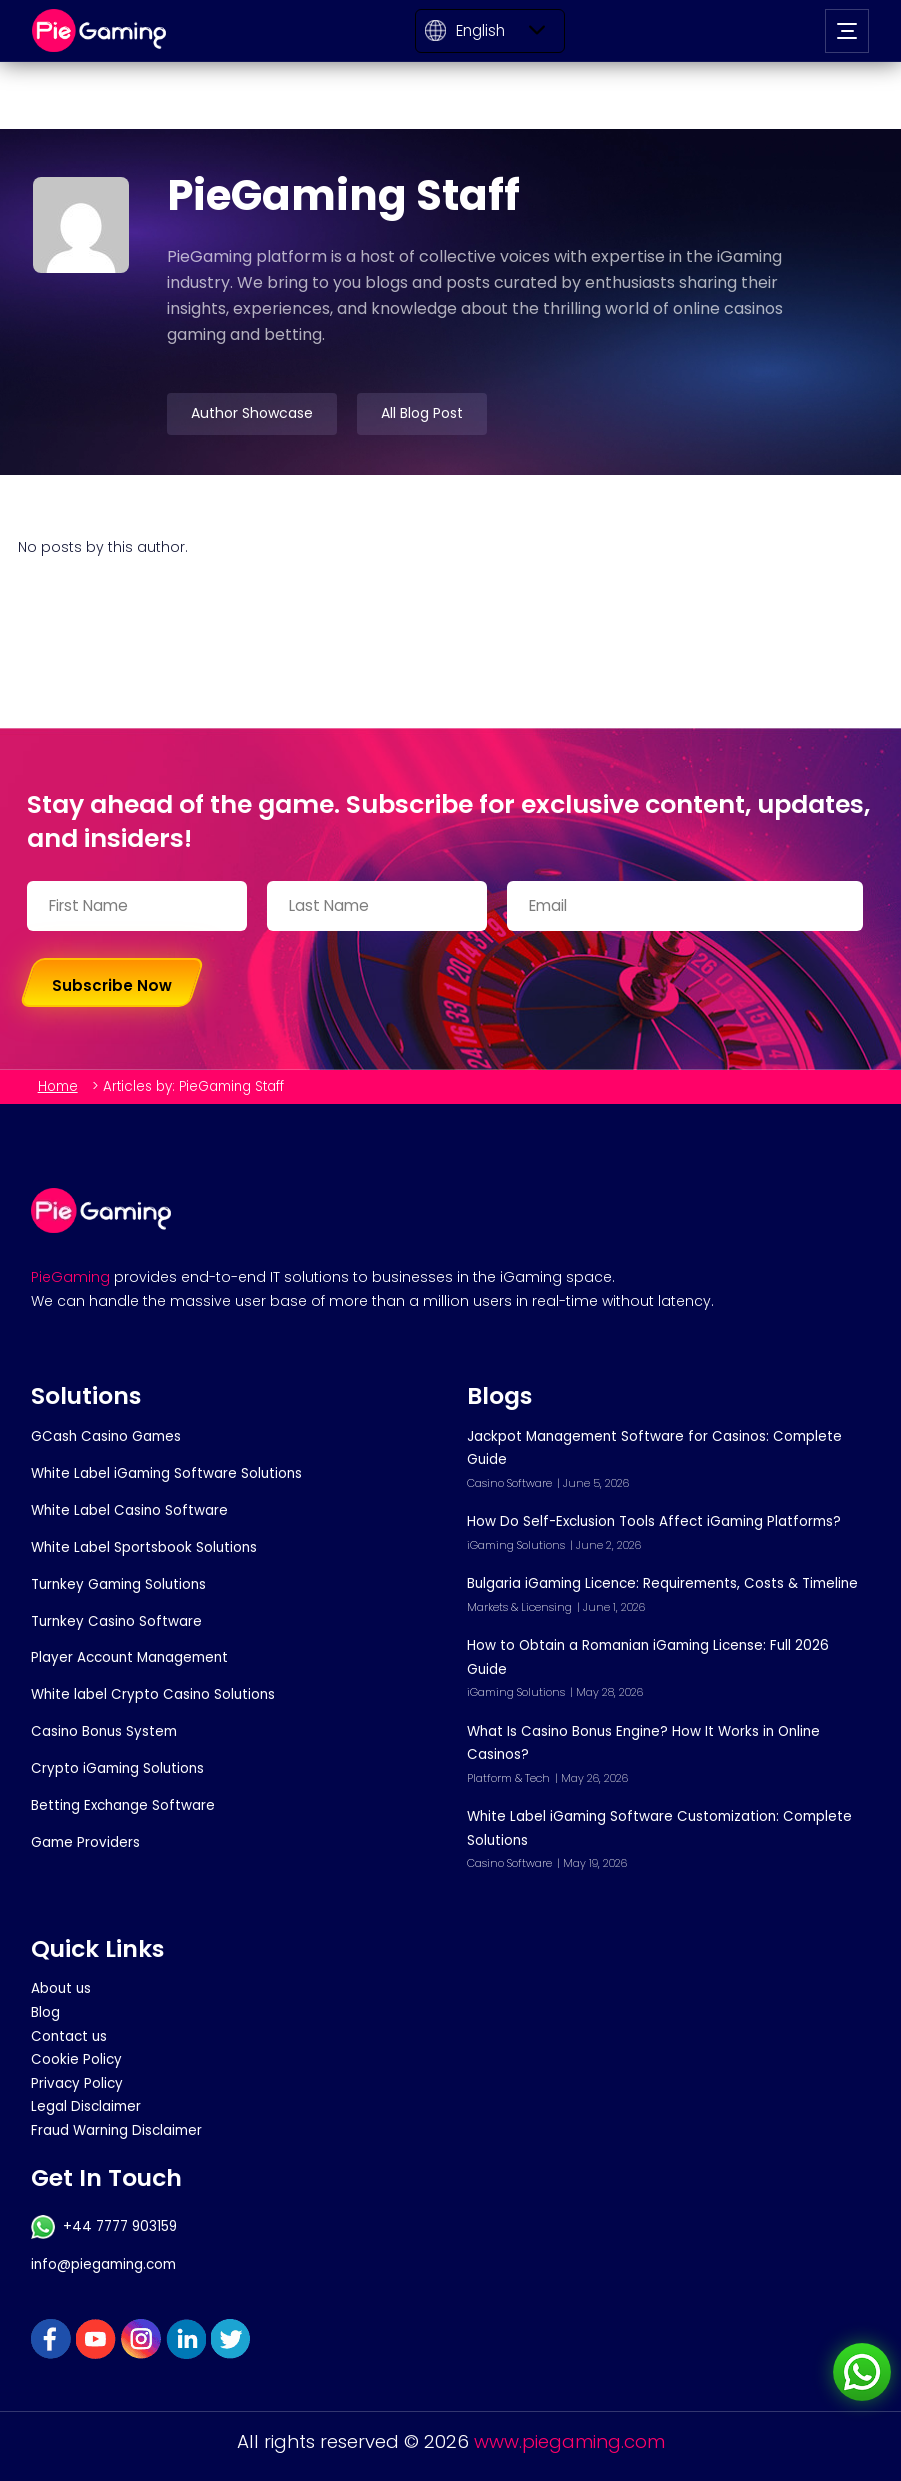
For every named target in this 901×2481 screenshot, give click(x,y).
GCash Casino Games (106, 1436)
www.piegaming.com (569, 2441)
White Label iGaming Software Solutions (166, 1473)
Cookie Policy (76, 2059)
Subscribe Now (112, 985)
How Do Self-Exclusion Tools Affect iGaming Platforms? (654, 1521)
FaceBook (51, 2339)
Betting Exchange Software (123, 1805)
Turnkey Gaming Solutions (118, 1584)
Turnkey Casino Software (116, 1621)
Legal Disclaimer (86, 2106)
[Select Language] (490, 30)
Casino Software (509, 1483)
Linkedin (186, 2339)
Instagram (141, 2339)
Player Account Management (129, 1657)
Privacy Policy (77, 2083)
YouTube (96, 2339)
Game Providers (85, 1842)
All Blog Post (422, 413)
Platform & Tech (508, 1778)
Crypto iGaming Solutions (117, 1768)
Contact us (69, 2036)
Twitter (231, 2339)
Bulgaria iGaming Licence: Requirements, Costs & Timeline (662, 1583)
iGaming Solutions (516, 1545)
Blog (45, 2012)
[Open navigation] (847, 31)
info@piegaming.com (103, 2264)
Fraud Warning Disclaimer (116, 2130)
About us (61, 1988)
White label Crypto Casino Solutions (153, 1694)
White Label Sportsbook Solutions (144, 1547)
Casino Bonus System (104, 1731)
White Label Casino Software (129, 1510)
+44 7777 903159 (104, 2227)
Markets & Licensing (519, 1607)
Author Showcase (252, 413)
